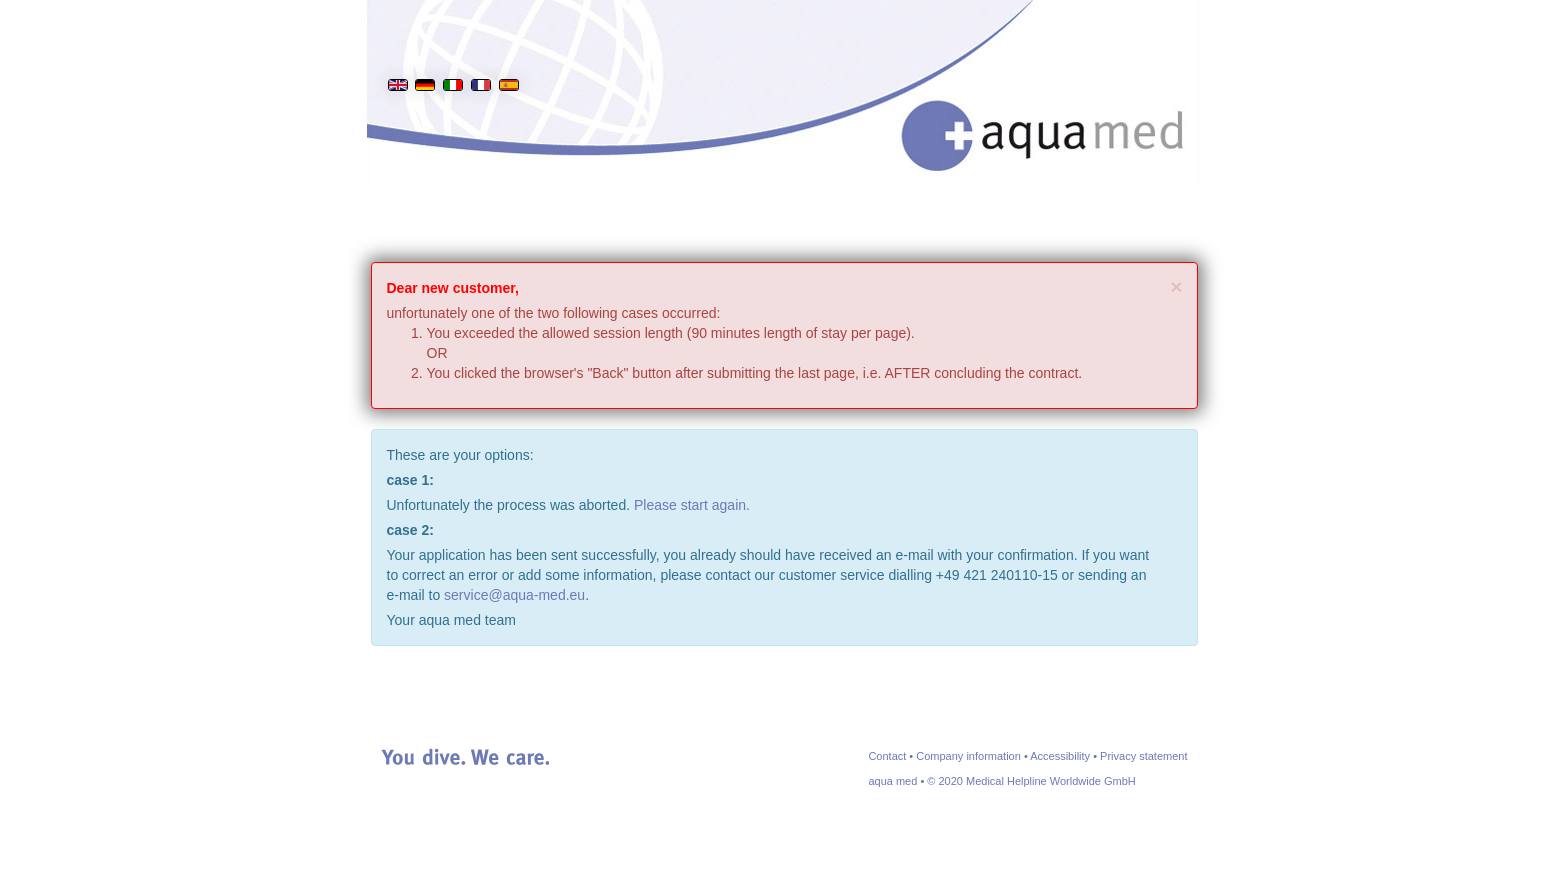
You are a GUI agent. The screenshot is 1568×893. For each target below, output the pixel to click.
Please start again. (692, 505)
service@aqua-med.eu (514, 595)
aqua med (892, 781)
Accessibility (1060, 756)
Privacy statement (1143, 756)
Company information (968, 756)
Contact (887, 756)
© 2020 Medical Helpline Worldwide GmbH (1031, 781)
